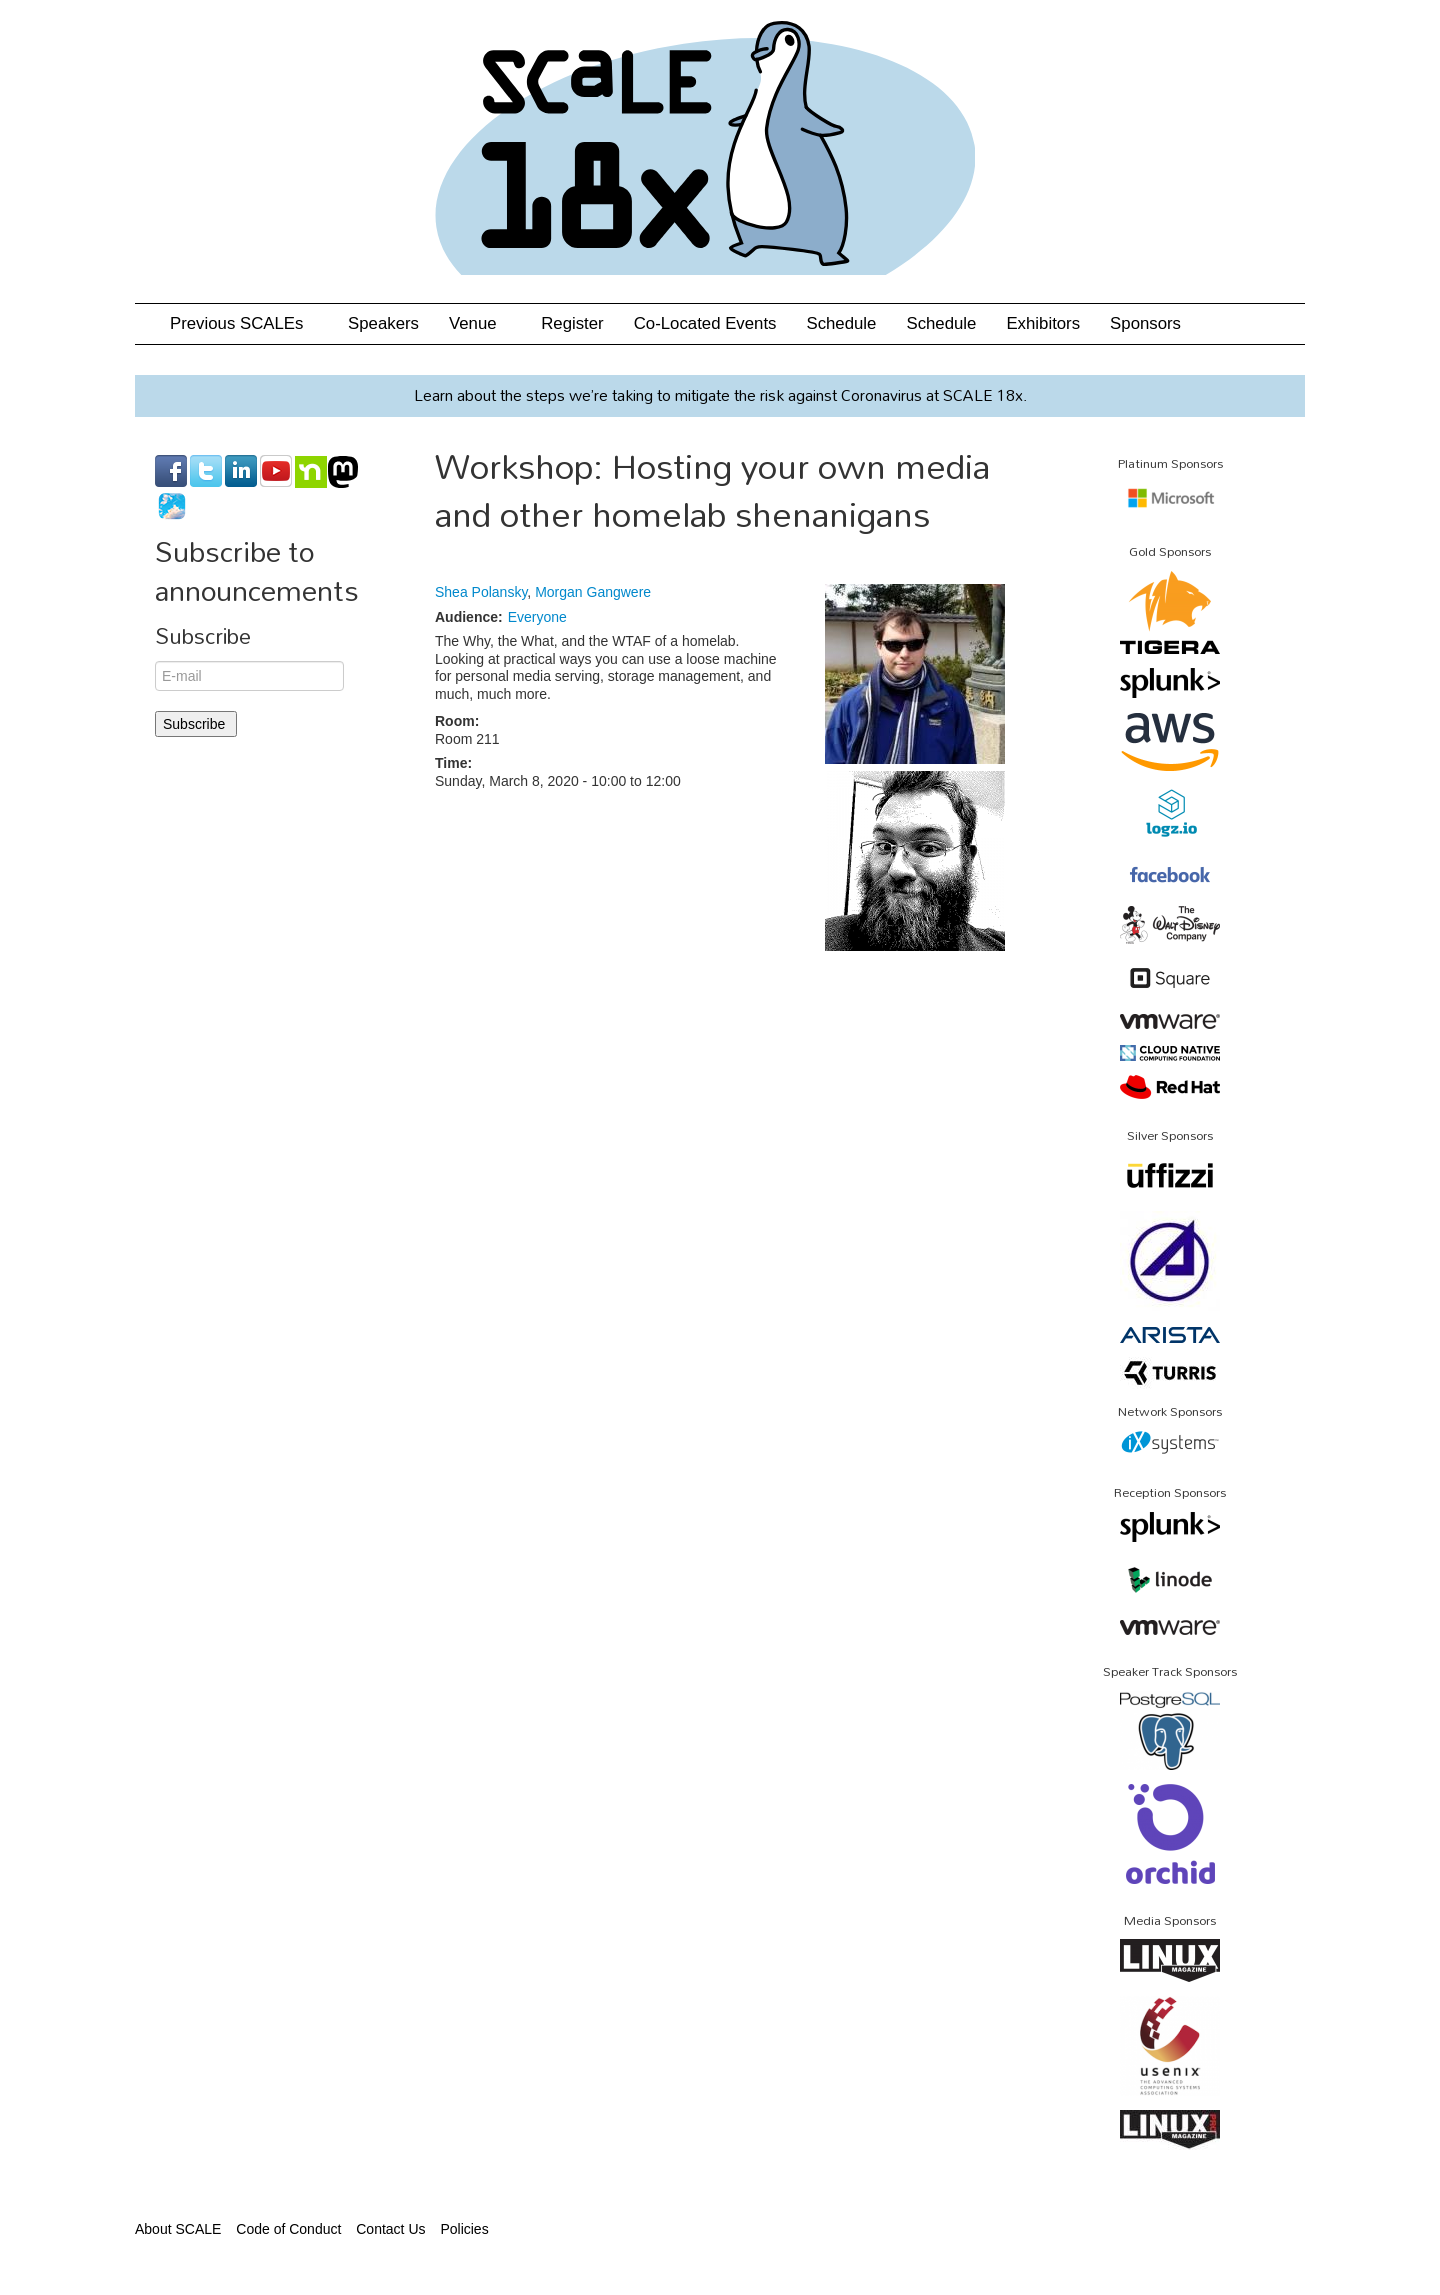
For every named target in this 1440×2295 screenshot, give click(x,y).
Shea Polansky (481, 592)
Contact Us (390, 2229)
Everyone (537, 617)
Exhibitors (1043, 323)
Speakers (383, 323)
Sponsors (1145, 323)
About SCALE (178, 2229)
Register (572, 323)
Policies (464, 2229)
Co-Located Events (705, 323)
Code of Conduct (288, 2229)
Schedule (841, 323)
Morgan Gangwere (593, 592)
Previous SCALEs (244, 323)
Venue (480, 323)
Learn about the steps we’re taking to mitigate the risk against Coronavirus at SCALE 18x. (720, 395)
